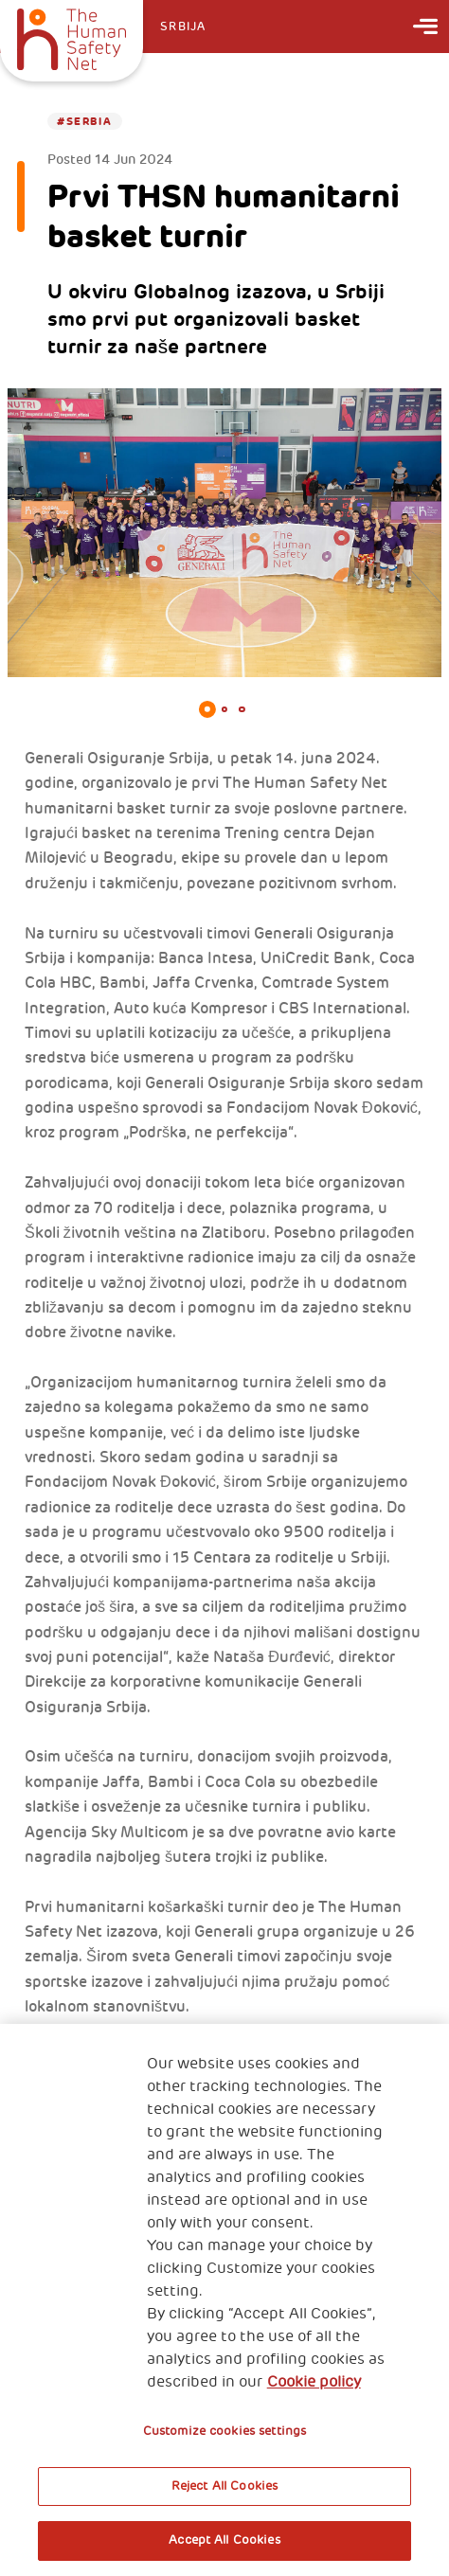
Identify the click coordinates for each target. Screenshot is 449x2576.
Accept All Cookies (224, 2540)
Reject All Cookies (224, 2486)
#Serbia (84, 121)
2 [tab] (224, 709)
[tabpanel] (224, 532)
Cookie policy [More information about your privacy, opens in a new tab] (314, 2381)
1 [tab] (206, 709)
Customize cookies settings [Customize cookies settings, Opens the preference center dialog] (224, 2431)
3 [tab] (241, 709)
